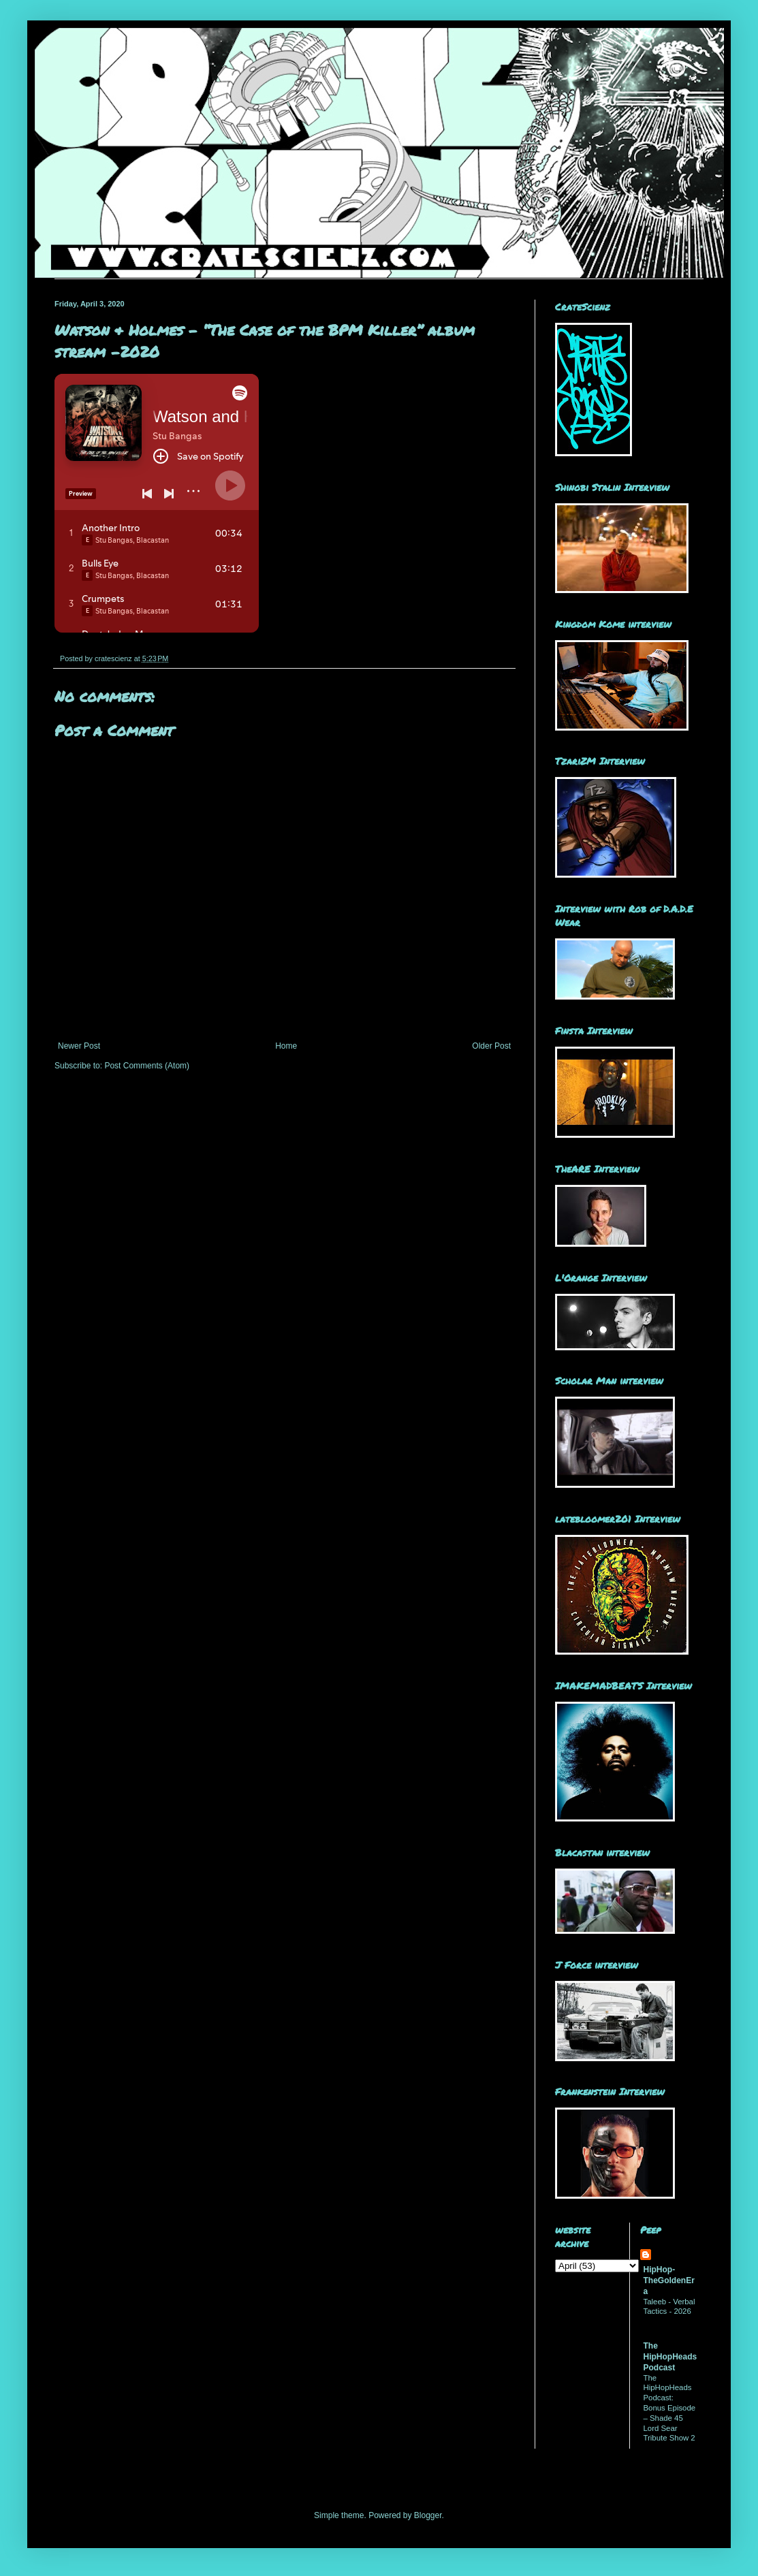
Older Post (491, 1046)
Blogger (428, 2515)
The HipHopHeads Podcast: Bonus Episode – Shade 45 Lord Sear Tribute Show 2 (670, 2408)
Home (286, 1046)
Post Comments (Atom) (146, 1065)
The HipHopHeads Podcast (670, 2356)
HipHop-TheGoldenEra (669, 2280)
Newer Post (79, 1046)
